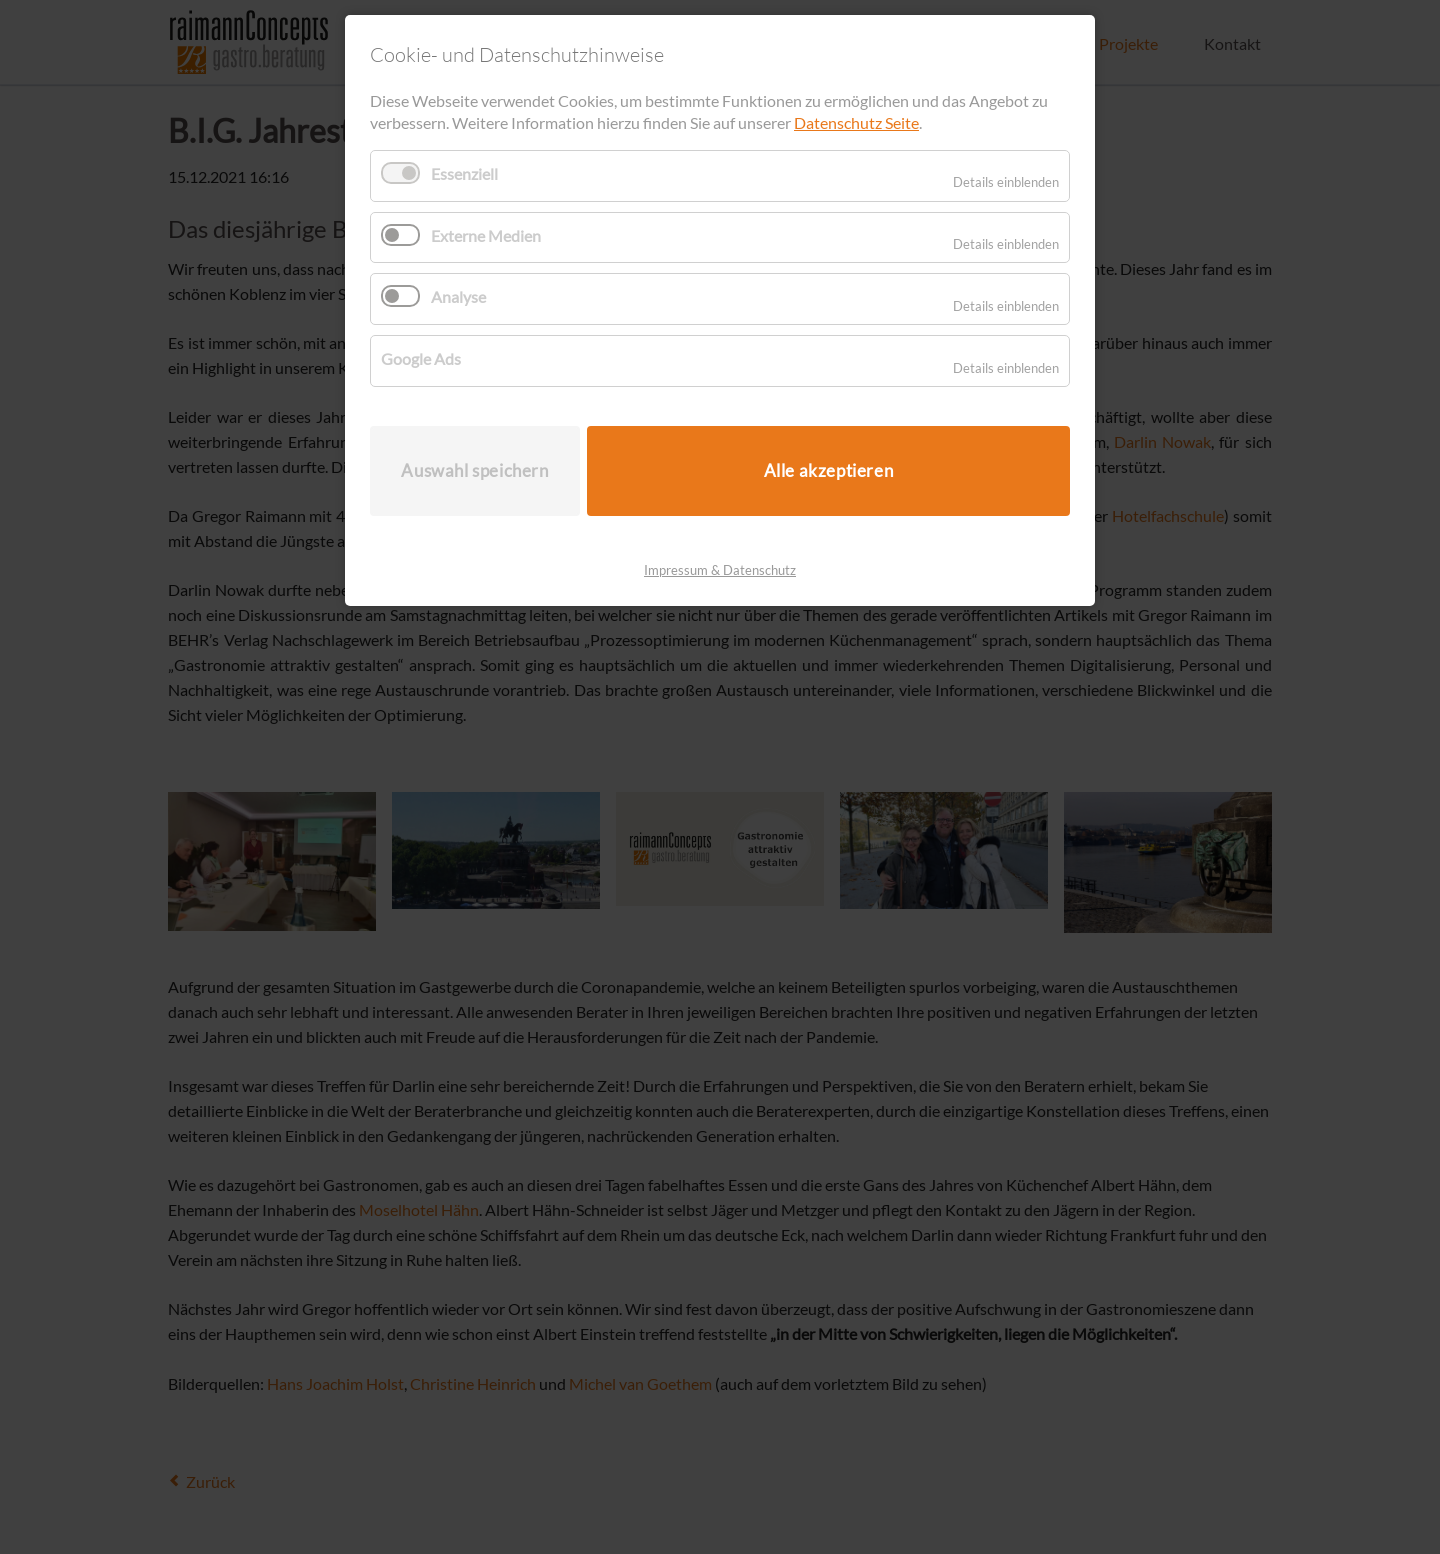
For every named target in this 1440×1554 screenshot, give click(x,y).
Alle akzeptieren (829, 470)
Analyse (458, 296)
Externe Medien (486, 235)
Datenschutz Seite (856, 122)
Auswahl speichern (474, 470)
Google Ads (421, 358)
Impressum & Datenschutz (720, 570)
